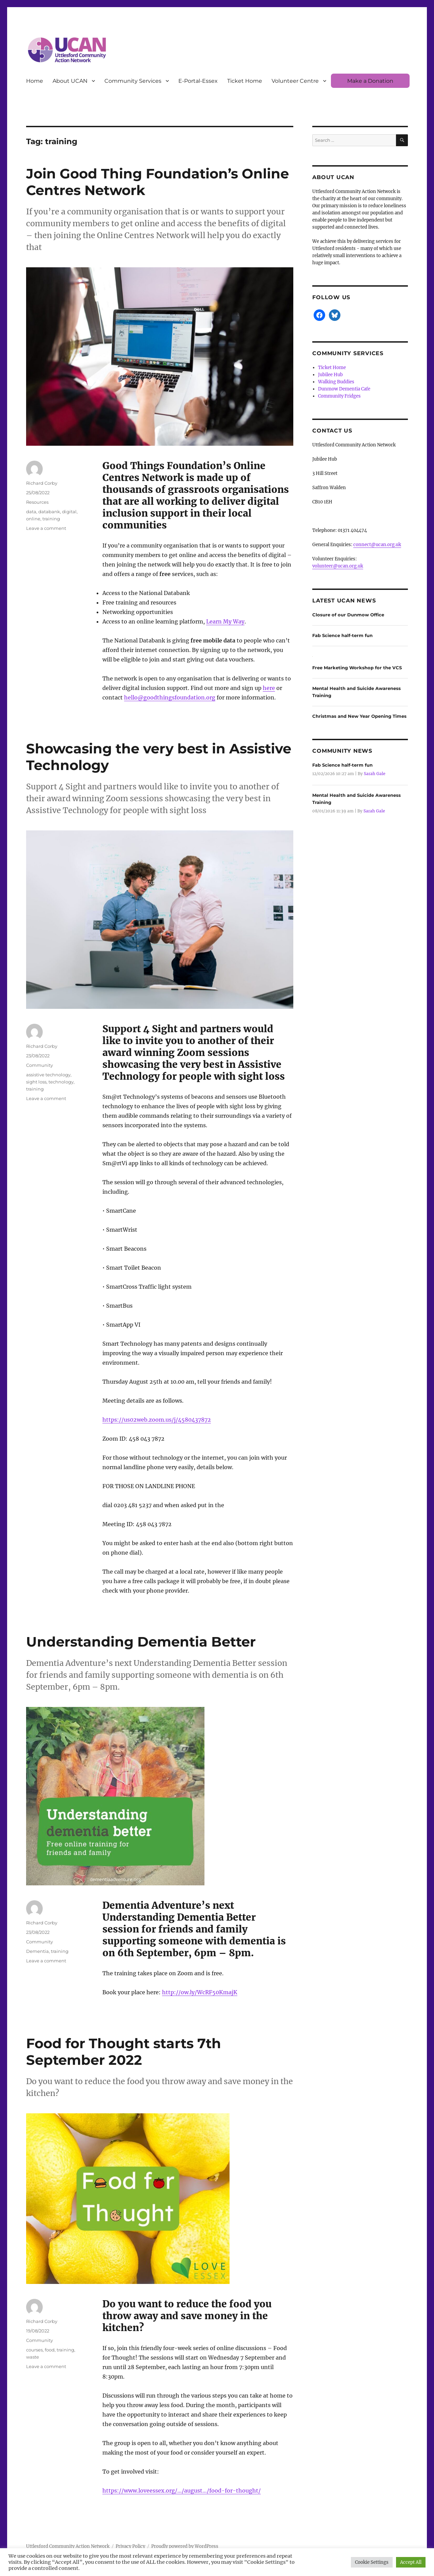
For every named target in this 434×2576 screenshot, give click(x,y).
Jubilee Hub (330, 375)
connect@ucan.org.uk (377, 544)
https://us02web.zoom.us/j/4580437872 (156, 1419)
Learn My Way (225, 621)
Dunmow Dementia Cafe (344, 389)
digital (69, 511)
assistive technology (48, 1074)
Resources (37, 502)
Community (39, 1065)
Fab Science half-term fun (342, 635)
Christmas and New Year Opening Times (359, 716)
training (51, 518)
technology (61, 1081)
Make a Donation (370, 81)
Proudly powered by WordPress (184, 2546)
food (50, 2349)
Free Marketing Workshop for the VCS (357, 667)
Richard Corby (41, 483)
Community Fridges (339, 396)
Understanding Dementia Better (141, 1641)
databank (49, 511)
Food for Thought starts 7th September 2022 (123, 2051)
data (31, 511)
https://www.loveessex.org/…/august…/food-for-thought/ (181, 2490)
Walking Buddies (336, 382)
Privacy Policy (130, 2546)
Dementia (37, 1951)
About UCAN (70, 81)
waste (32, 2357)
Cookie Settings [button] (372, 2562)
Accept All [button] (410, 2562)
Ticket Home (244, 81)
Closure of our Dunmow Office (348, 614)
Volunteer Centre (295, 81)
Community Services (132, 81)
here (269, 688)
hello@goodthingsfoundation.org (169, 697)
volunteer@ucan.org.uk (337, 566)
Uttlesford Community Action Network (68, 2546)
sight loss (36, 1081)
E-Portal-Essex (198, 81)
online (33, 518)
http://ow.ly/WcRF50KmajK (199, 1992)
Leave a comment (46, 528)
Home (34, 81)
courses (34, 2349)
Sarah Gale (374, 773)
